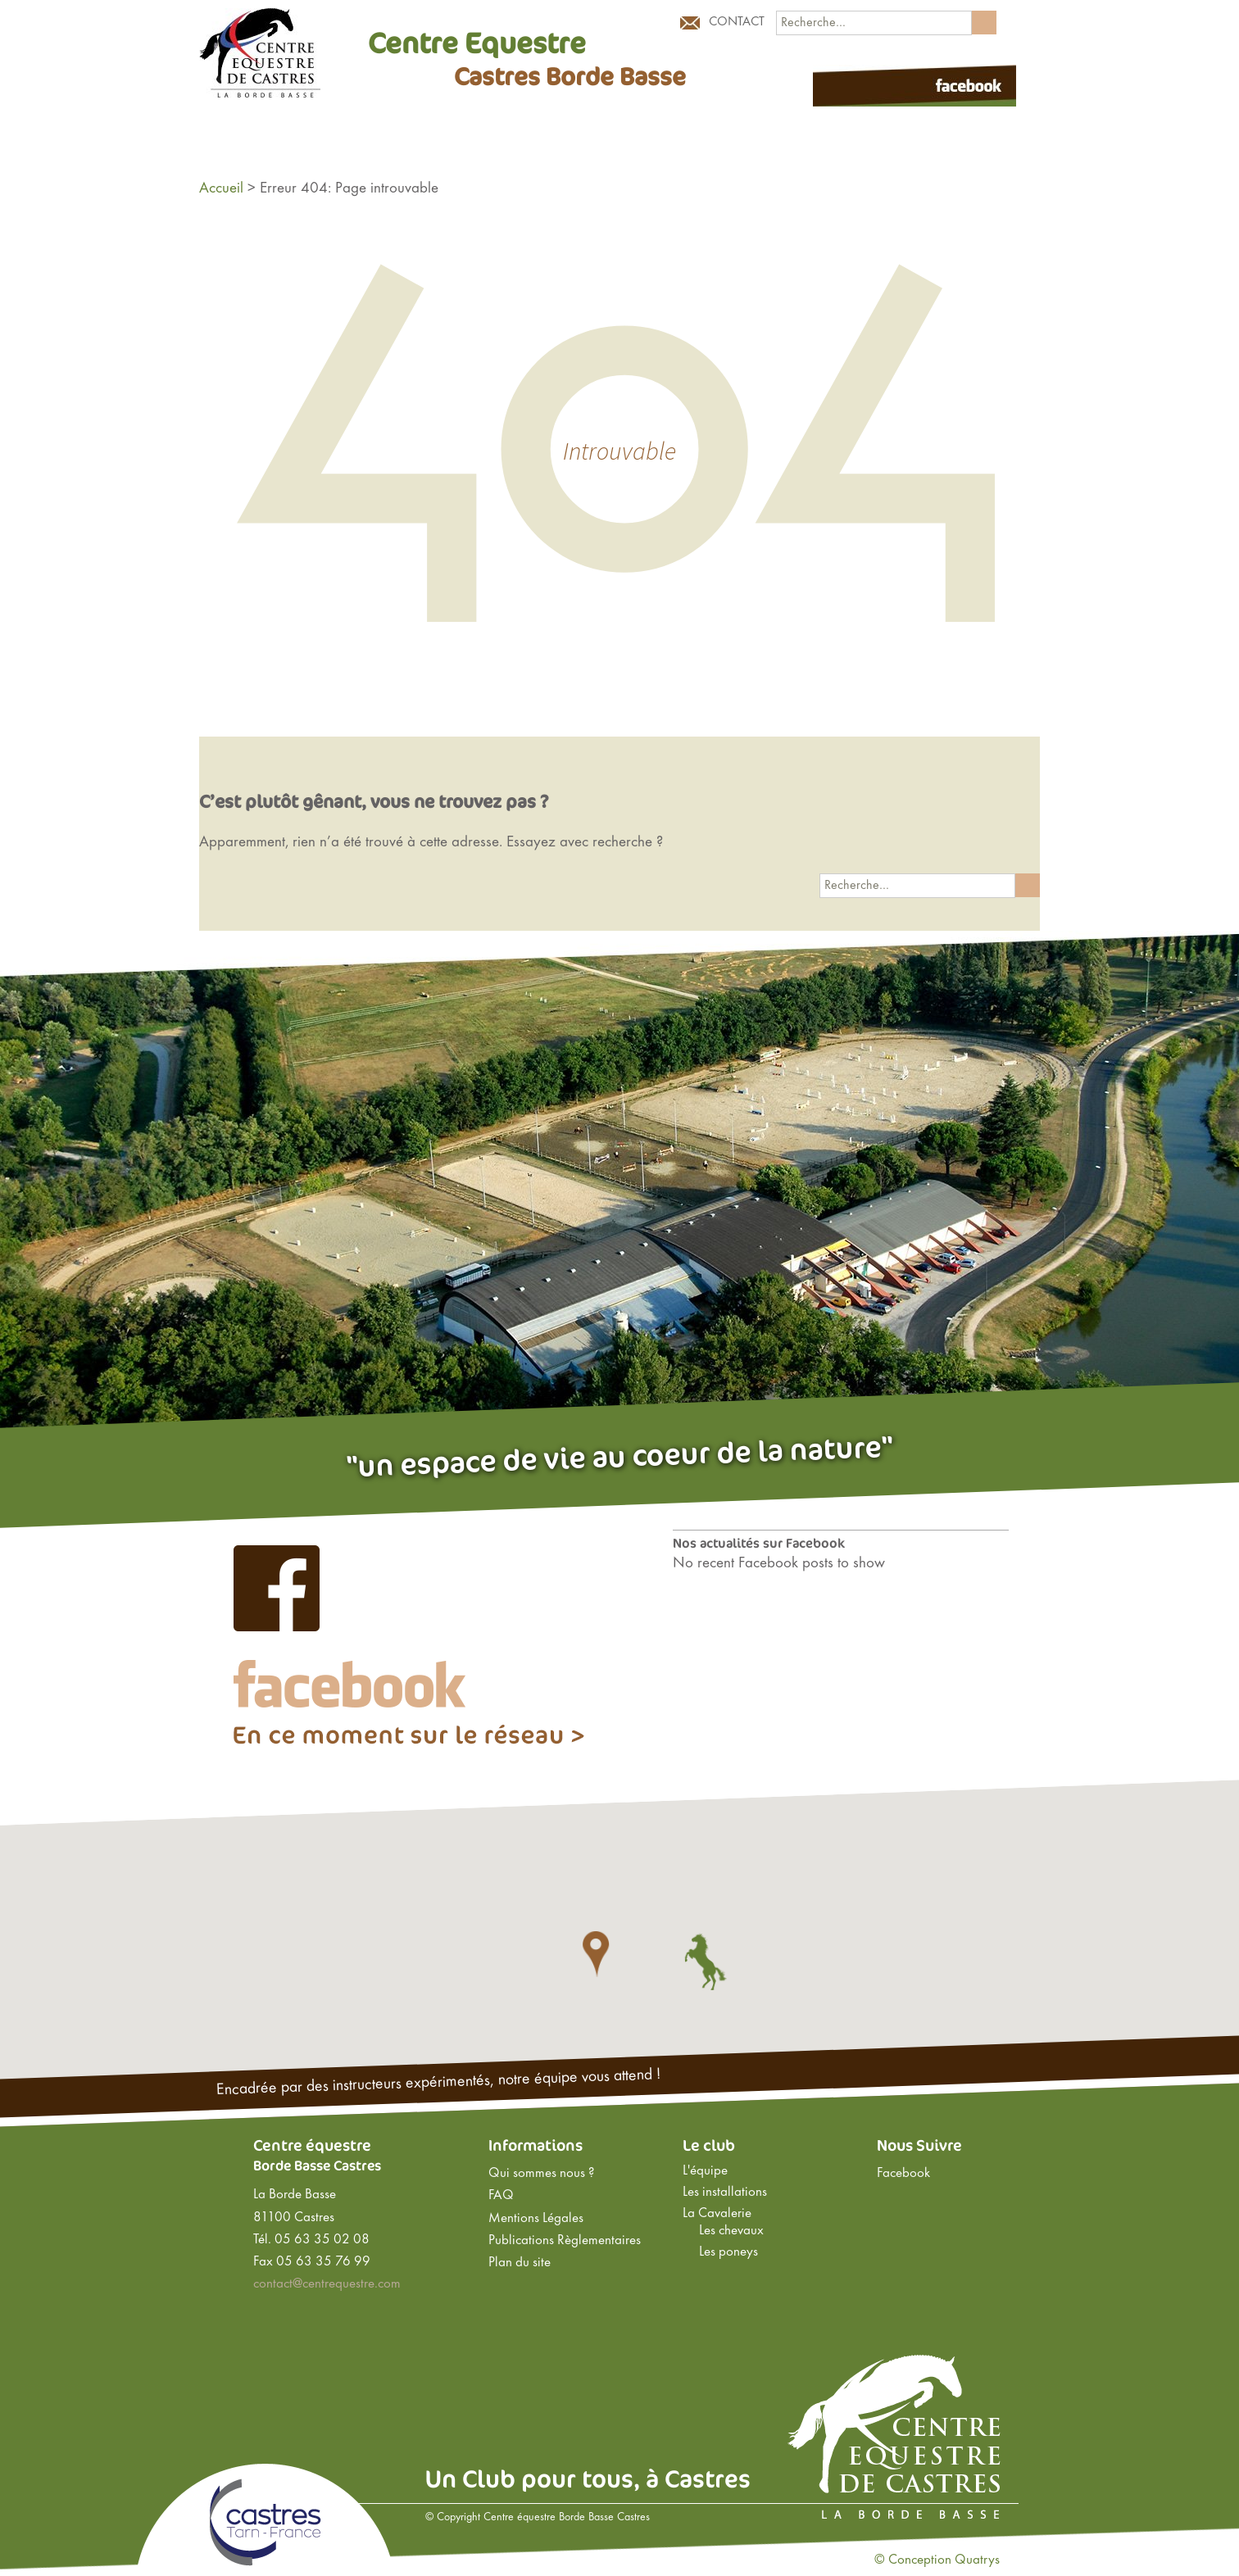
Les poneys (728, 2252)
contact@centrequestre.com (327, 2284)
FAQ (501, 2195)
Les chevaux (731, 2231)
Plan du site (519, 2263)
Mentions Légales (535, 2218)
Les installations (725, 2192)
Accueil (221, 188)
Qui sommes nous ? (541, 2173)
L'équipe (705, 2171)
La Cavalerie (717, 2213)
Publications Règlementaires (564, 2240)
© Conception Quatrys (937, 2560)
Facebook (903, 2173)
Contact (737, 22)
